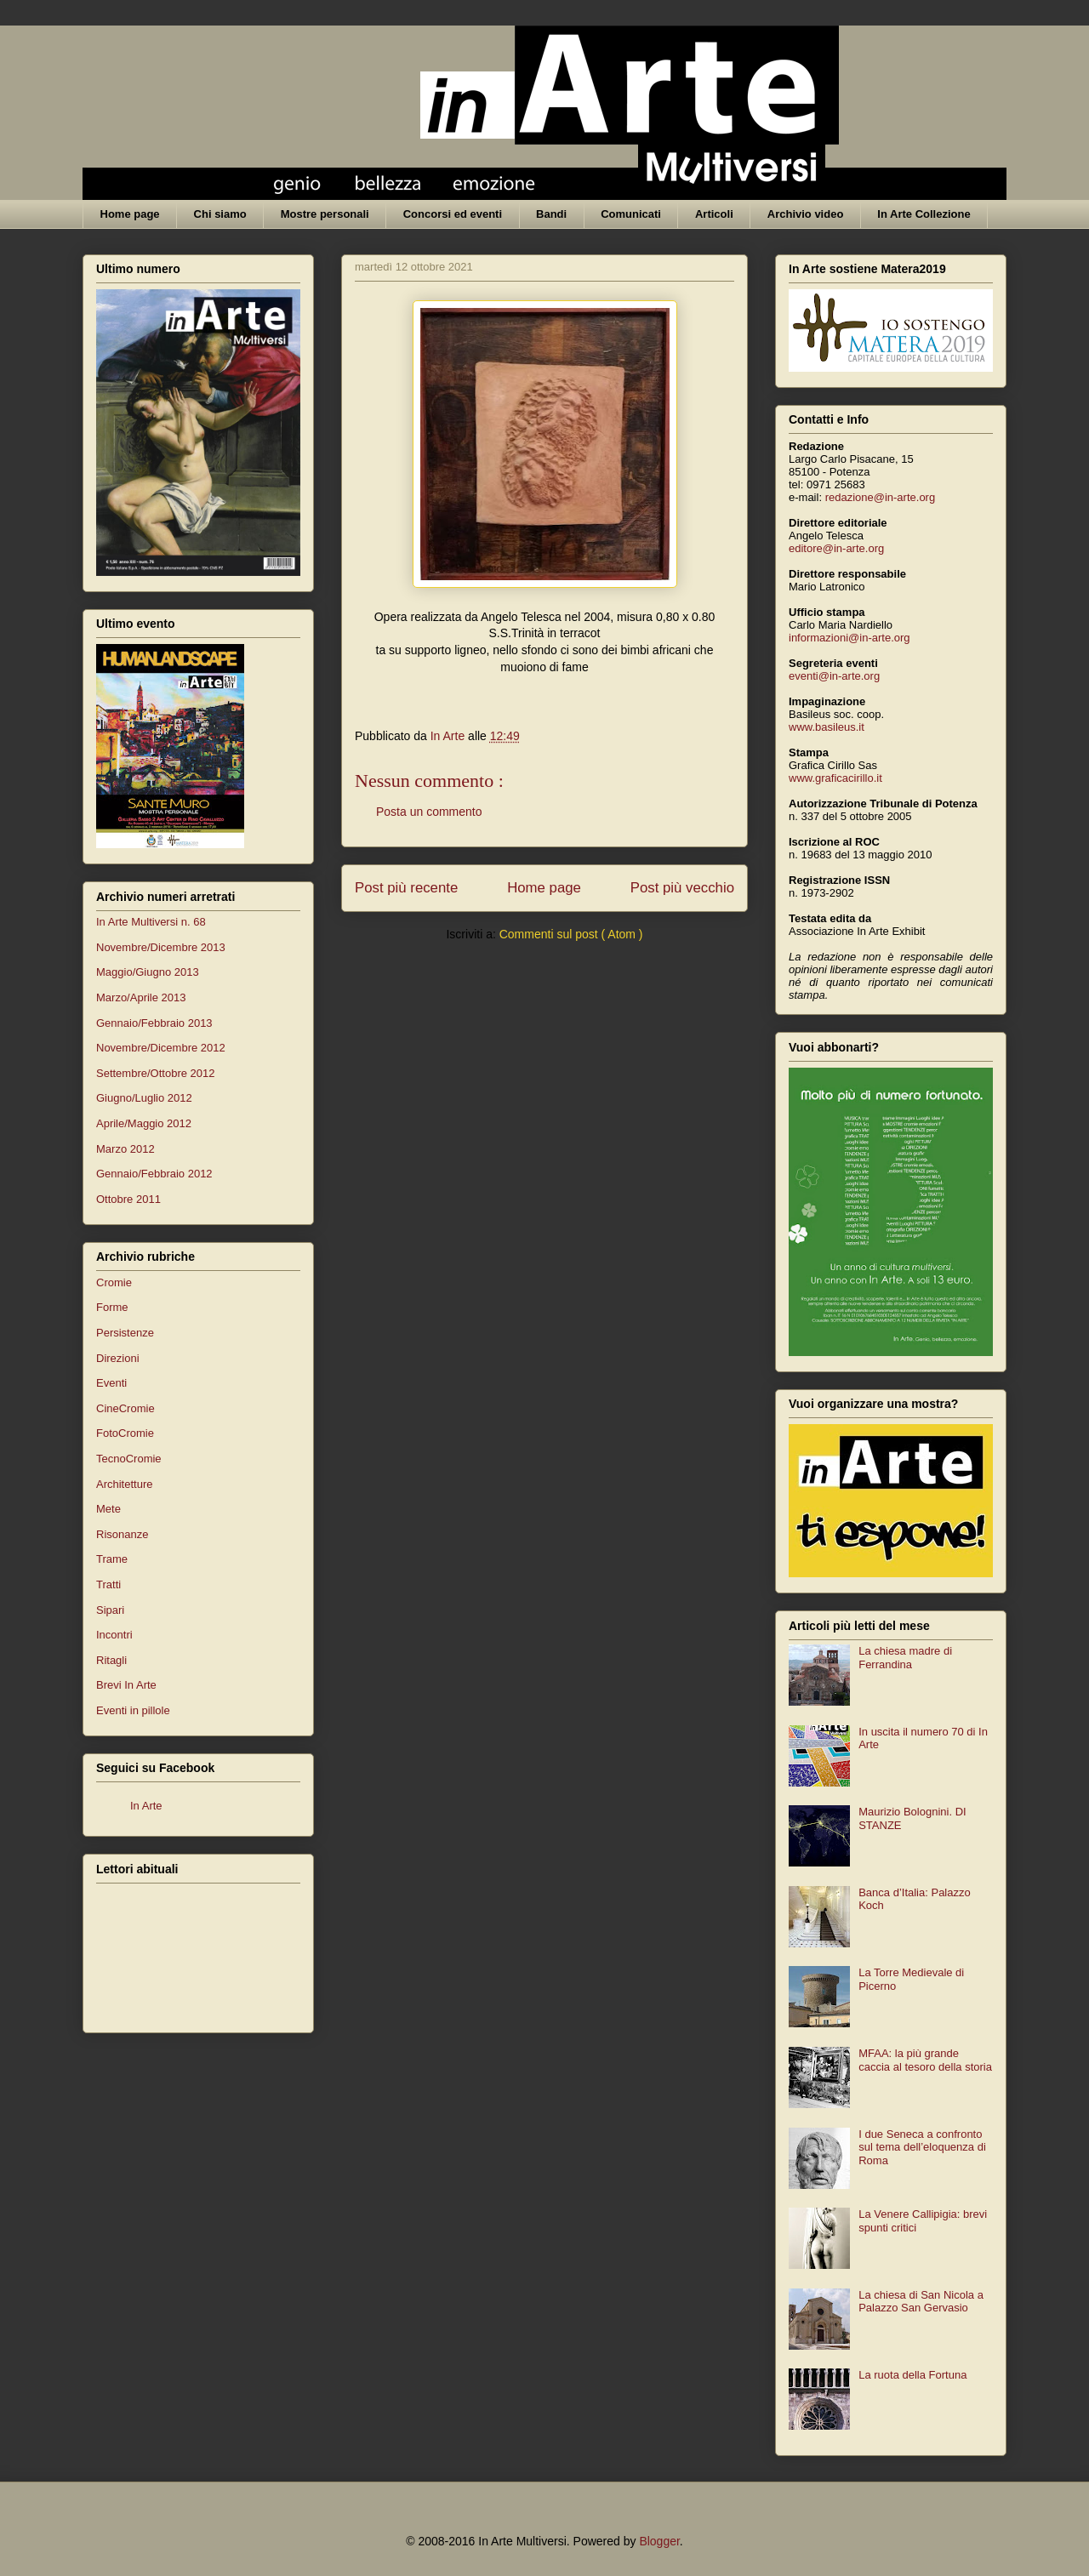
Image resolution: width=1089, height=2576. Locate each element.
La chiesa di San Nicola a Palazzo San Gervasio (921, 2301)
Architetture (124, 1484)
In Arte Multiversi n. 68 (151, 921)
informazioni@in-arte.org (849, 637)
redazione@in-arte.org (880, 497)
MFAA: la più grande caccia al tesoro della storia (925, 2060)
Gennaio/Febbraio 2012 (154, 1173)
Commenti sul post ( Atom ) (571, 934)
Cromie (114, 1282)
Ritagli (111, 1660)
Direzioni (118, 1358)
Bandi (551, 214)
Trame (112, 1559)
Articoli (714, 214)
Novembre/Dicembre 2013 (160, 947)
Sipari (110, 1610)
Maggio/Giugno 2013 (147, 972)
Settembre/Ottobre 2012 (155, 1073)
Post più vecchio (682, 888)
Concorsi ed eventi (452, 214)
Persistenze (125, 1332)
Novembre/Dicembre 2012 (160, 1047)
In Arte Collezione (923, 214)
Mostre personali (325, 214)
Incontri (114, 1634)
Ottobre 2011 (128, 1199)
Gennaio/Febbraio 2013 (154, 1023)
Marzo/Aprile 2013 (141, 997)
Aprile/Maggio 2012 (143, 1123)
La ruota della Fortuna (912, 2374)
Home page (130, 214)
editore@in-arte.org (836, 548)
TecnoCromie (129, 1458)
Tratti (108, 1584)
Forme (112, 1307)
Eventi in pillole (133, 1710)
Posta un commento (429, 811)
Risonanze (122, 1534)
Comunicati (631, 214)
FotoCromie (125, 1433)
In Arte (146, 1805)
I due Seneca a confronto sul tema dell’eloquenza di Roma (922, 2147)
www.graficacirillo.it (835, 778)
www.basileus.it (826, 727)
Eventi (111, 1382)
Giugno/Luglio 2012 (144, 1097)
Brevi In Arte (126, 1684)
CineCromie (125, 1408)
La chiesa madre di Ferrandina (905, 1657)
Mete (108, 1508)
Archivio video (805, 214)
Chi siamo (220, 214)
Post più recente (406, 888)
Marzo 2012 (125, 1149)
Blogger (659, 2541)
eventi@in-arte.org (834, 676)
